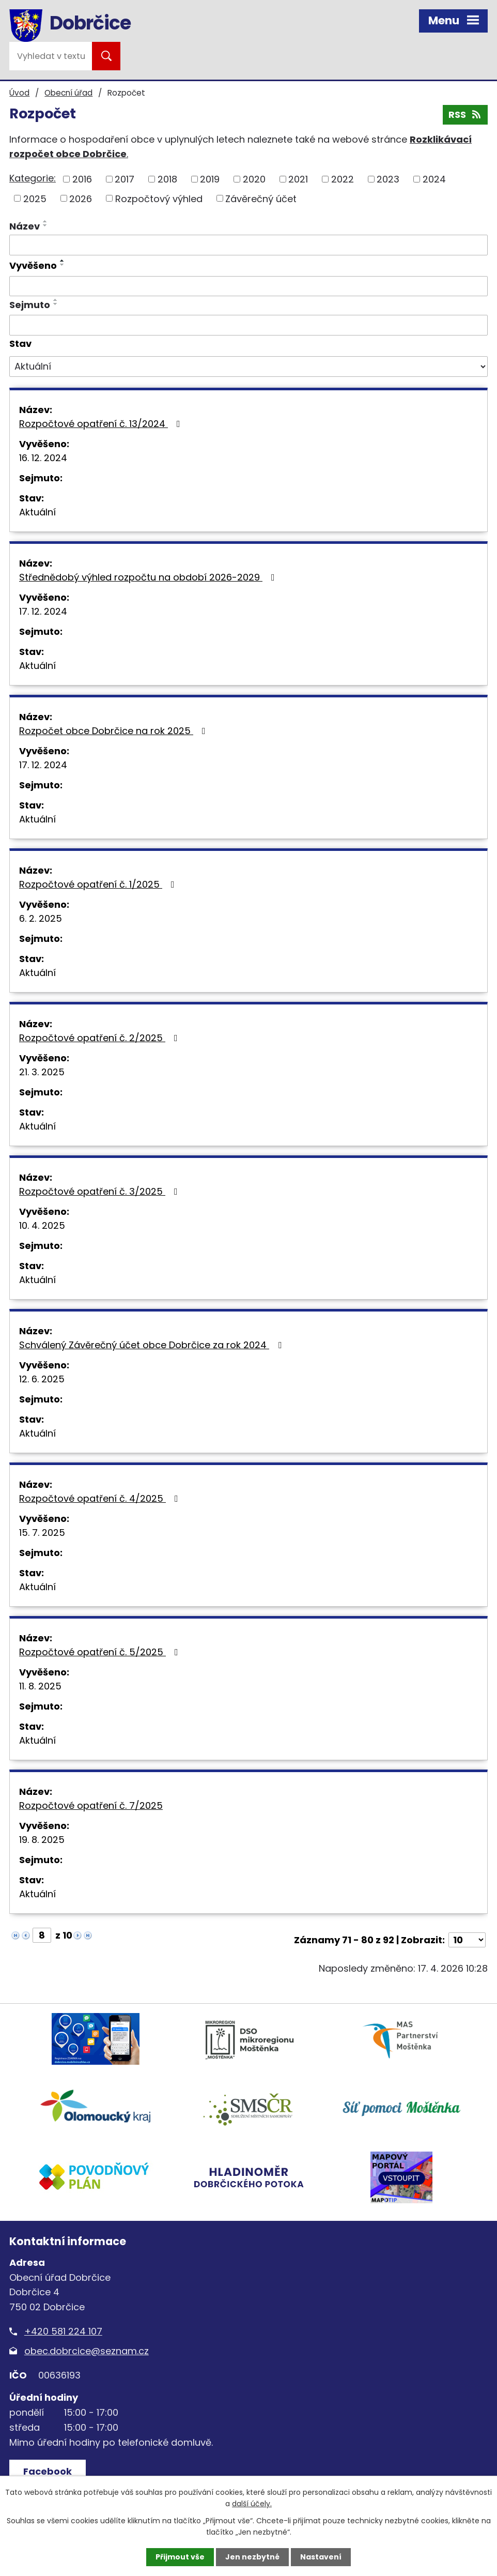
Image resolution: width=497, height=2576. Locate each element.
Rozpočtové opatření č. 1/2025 (99, 884)
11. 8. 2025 (40, 1686)
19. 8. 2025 (42, 1839)
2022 (342, 179)
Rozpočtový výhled (159, 198)
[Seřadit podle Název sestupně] (45, 225)
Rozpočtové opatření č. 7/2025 (91, 1805)
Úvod (19, 92)
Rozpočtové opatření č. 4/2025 (100, 1498)
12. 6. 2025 (42, 1379)
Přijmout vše (180, 2557)
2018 (167, 179)
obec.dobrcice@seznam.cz (86, 2350)
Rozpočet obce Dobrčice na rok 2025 (114, 730)
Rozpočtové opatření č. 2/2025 (100, 1037)
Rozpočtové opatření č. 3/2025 (100, 1191)
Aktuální (37, 512)
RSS (465, 114)
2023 (388, 179)
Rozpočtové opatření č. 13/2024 (101, 423)
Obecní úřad (68, 92)
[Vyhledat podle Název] (248, 245)
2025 (34, 198)
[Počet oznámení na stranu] (467, 1939)
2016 (82, 179)
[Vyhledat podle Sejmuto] (248, 325)
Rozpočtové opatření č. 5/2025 (100, 1651)
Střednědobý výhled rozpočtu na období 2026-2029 (149, 577)
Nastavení (320, 2557)
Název (24, 226)
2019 (210, 179)
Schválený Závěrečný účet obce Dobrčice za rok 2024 (152, 1344)
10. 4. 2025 (42, 1225)
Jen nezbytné (252, 2557)
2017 (124, 179)
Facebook (47, 2471)
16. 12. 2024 (43, 457)
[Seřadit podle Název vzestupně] (45, 221)
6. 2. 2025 (40, 918)
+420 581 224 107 (63, 2331)
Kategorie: (32, 178)
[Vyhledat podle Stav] (248, 366)
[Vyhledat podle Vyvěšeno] (248, 286)
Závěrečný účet (261, 198)
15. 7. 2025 (42, 1532)
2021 (298, 179)
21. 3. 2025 (42, 1071)
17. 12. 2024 (43, 611)
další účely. (252, 2503)
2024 (434, 179)
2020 (254, 179)
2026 (80, 198)
